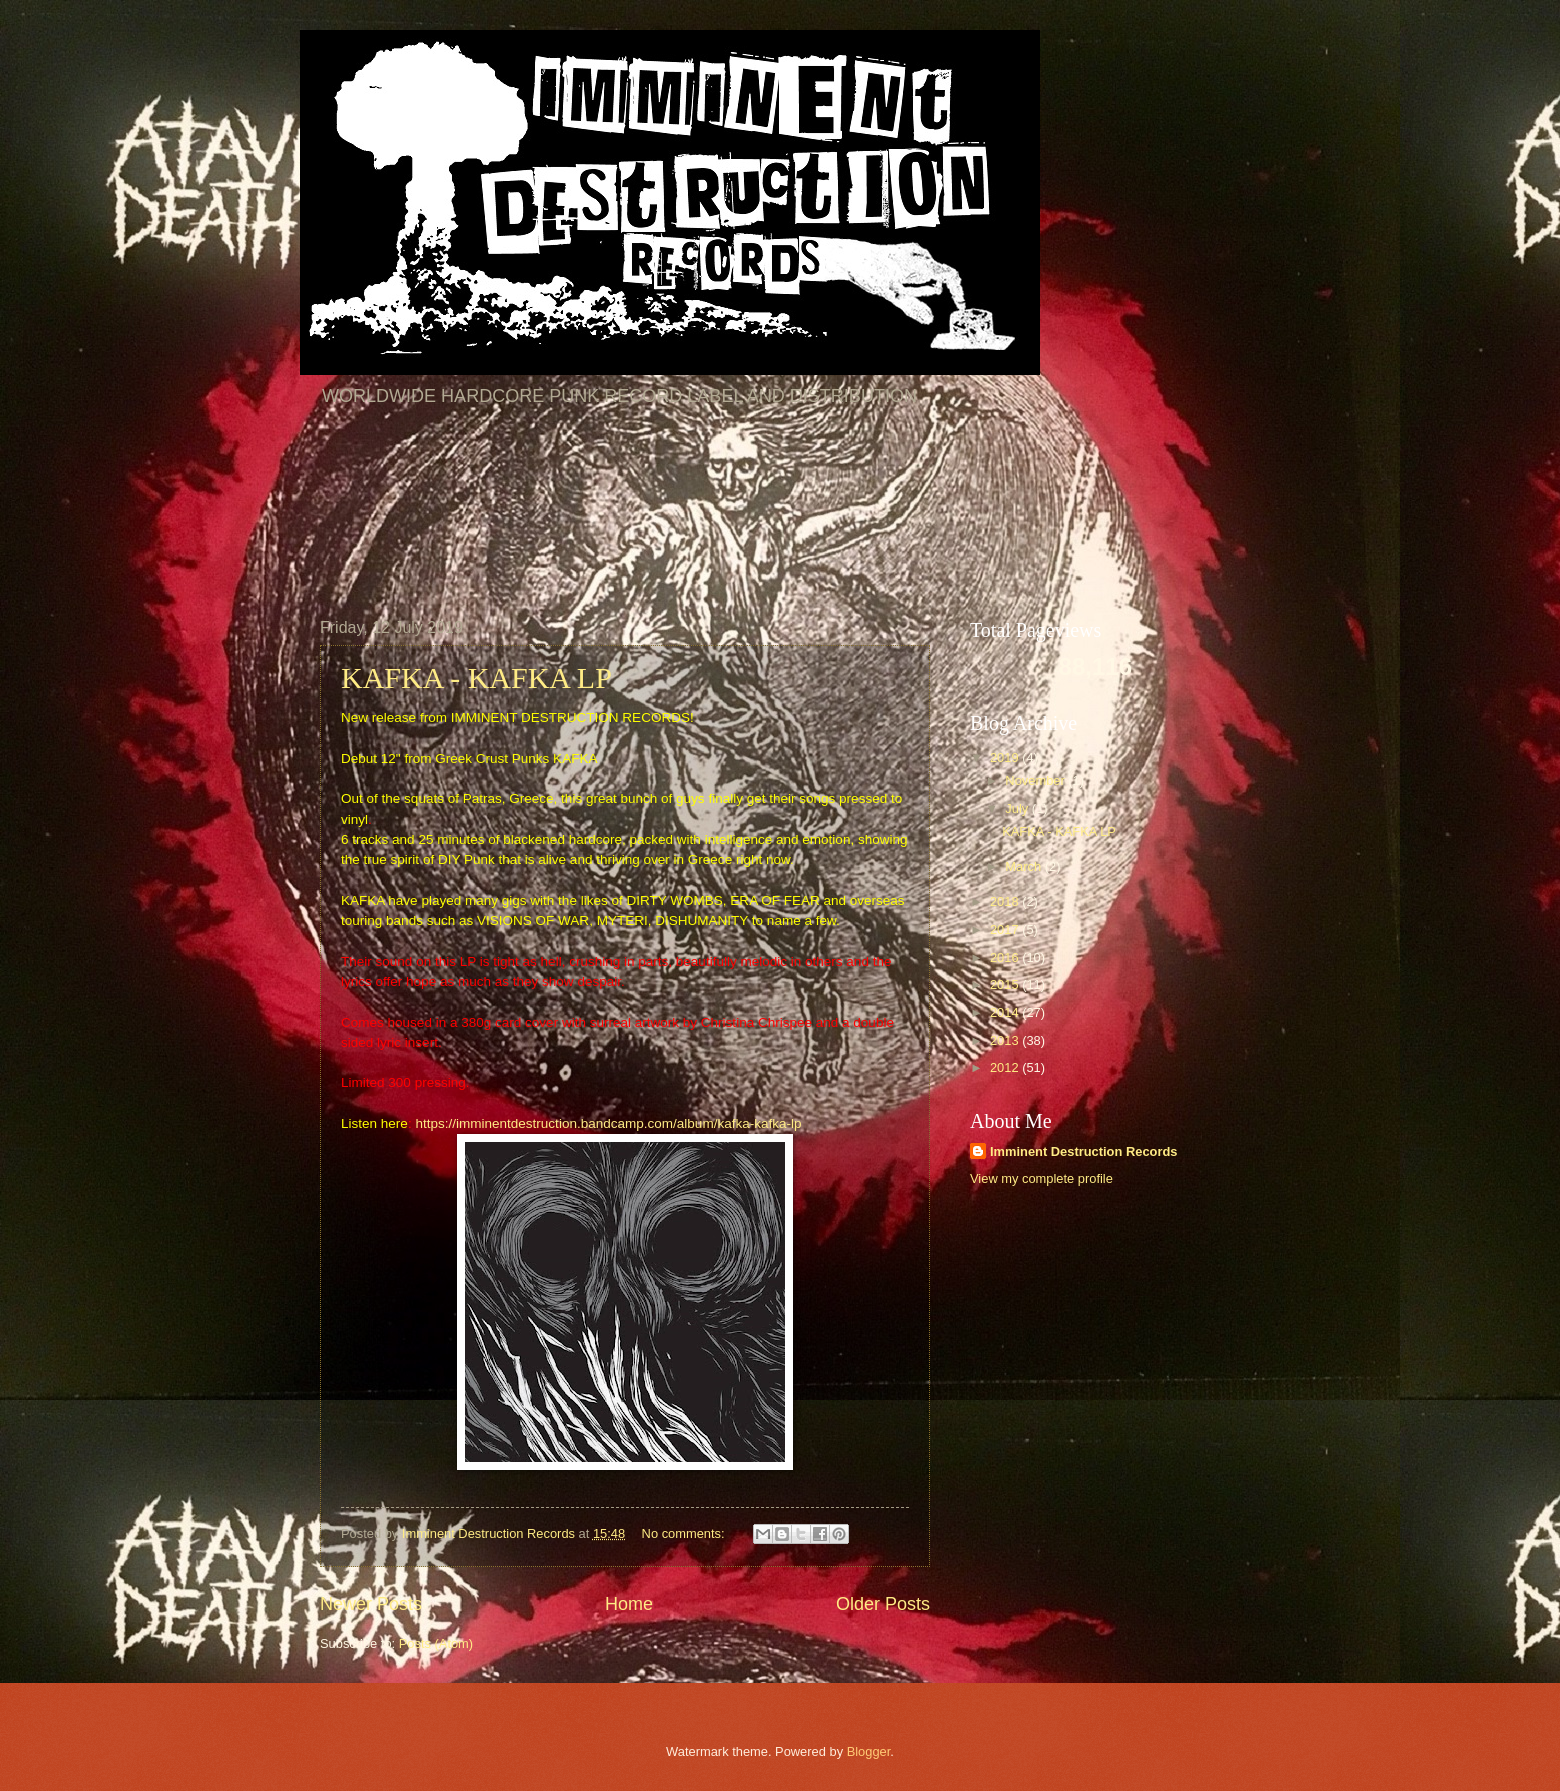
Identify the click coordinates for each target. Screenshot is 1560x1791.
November (1036, 780)
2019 (1006, 757)
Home (629, 1604)
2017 (1006, 929)
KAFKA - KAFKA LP (476, 677)
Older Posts (883, 1604)
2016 (1006, 957)
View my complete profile (1041, 1178)
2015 (1006, 984)
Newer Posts (371, 1604)
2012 (1006, 1067)
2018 (1006, 901)
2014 (1006, 1012)
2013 (1006, 1040)
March (1024, 866)
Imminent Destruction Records (1083, 1151)
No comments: (685, 1533)
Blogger (869, 1751)
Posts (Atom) (436, 1643)
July (1018, 808)
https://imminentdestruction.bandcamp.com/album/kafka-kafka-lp (608, 1123)
